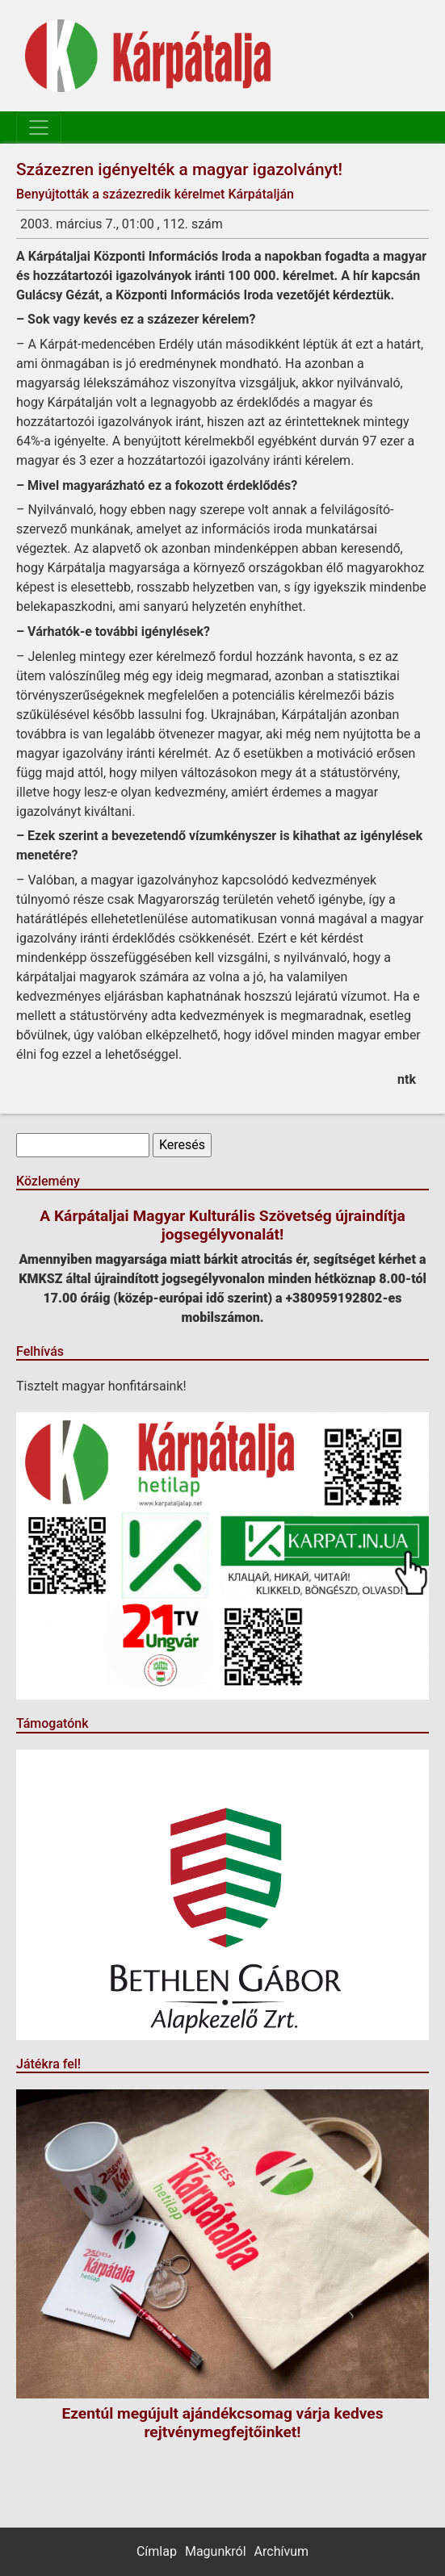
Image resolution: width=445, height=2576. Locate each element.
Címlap (156, 2551)
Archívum (281, 2551)
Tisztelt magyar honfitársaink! (101, 1386)
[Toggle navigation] (38, 127)
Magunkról (215, 2551)
